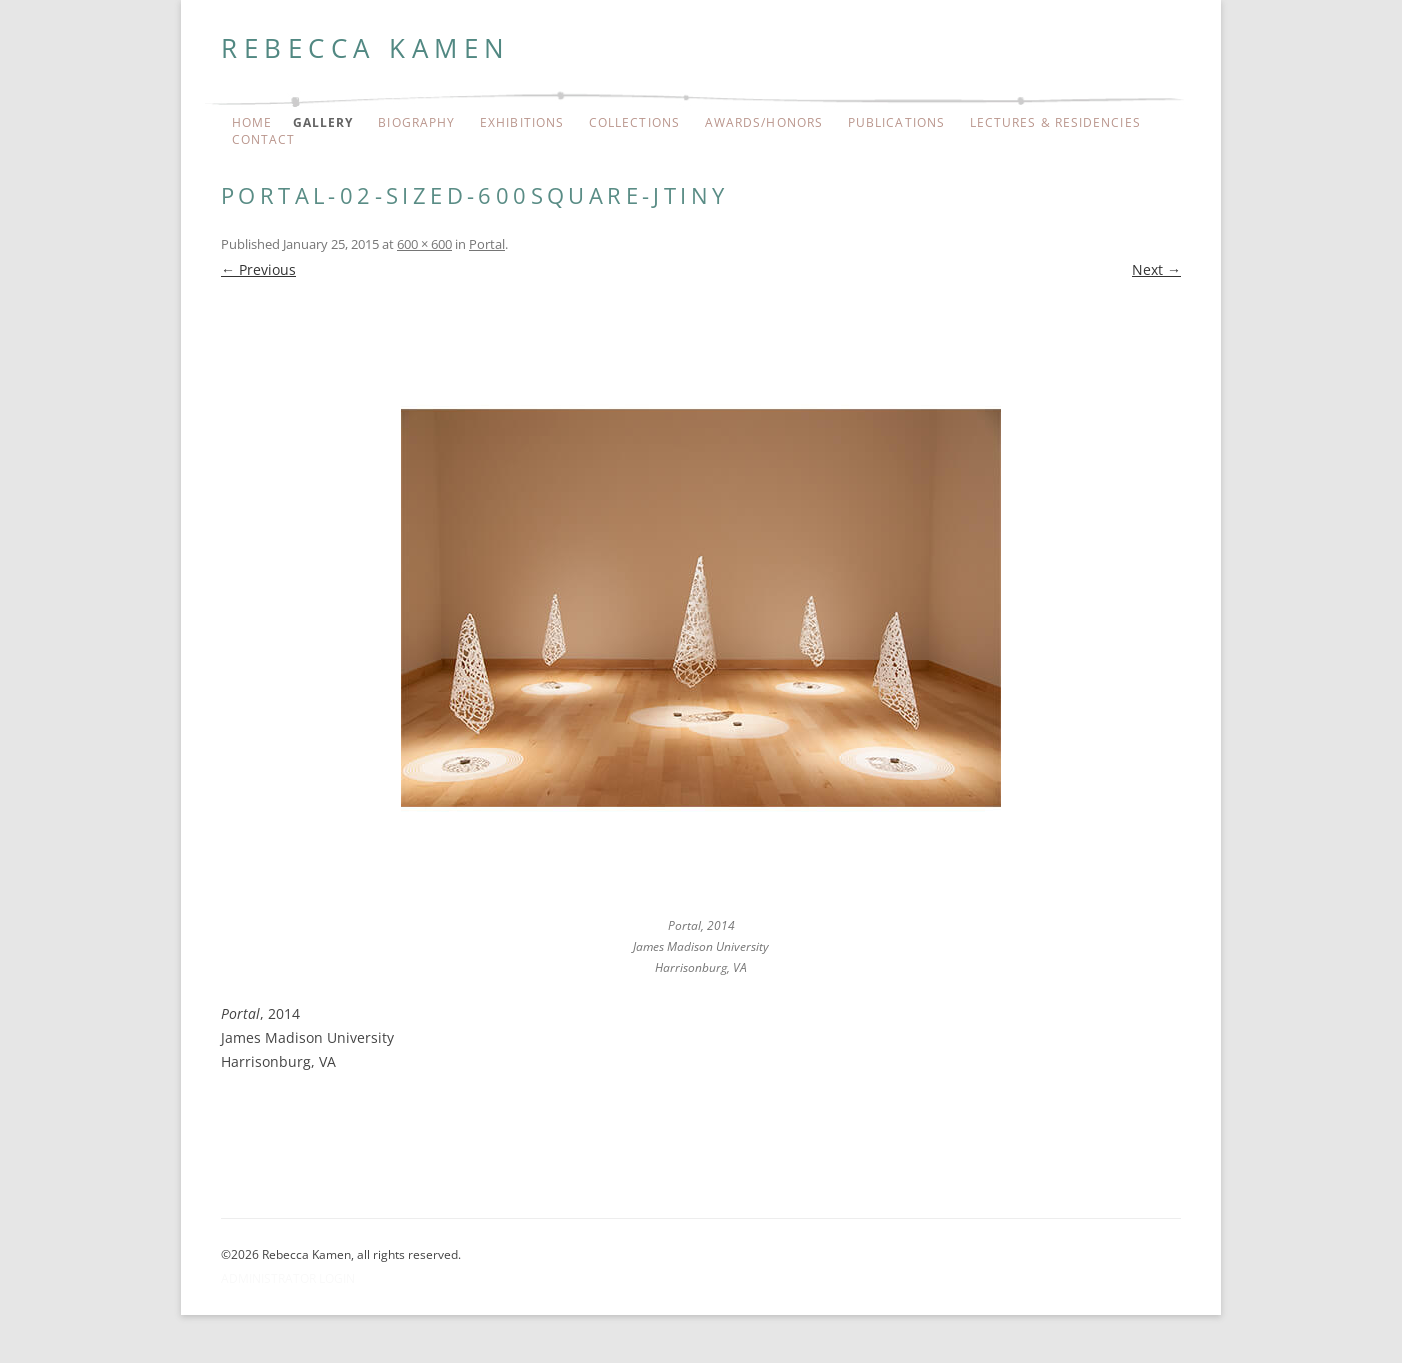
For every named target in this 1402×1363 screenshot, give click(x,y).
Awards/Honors (764, 123)
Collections (634, 123)
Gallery (323, 123)
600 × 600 (424, 244)
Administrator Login (288, 1278)
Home (252, 123)
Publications (896, 123)
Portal (487, 244)
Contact (264, 140)
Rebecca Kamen (366, 48)
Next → (1156, 269)
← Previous (258, 269)
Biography (416, 123)
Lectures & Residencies (1055, 123)
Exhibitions (522, 123)
